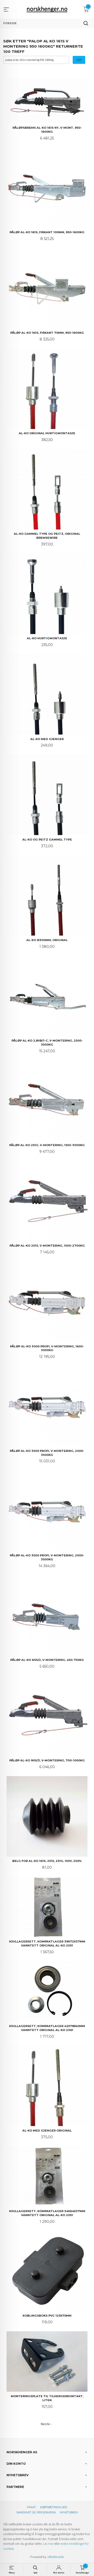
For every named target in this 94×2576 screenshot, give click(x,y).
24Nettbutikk (55, 2557)
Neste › (46, 2424)
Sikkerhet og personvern (36, 2512)
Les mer (48, 2544)
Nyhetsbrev (69, 2512)
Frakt (31, 2507)
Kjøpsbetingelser (53, 2507)
